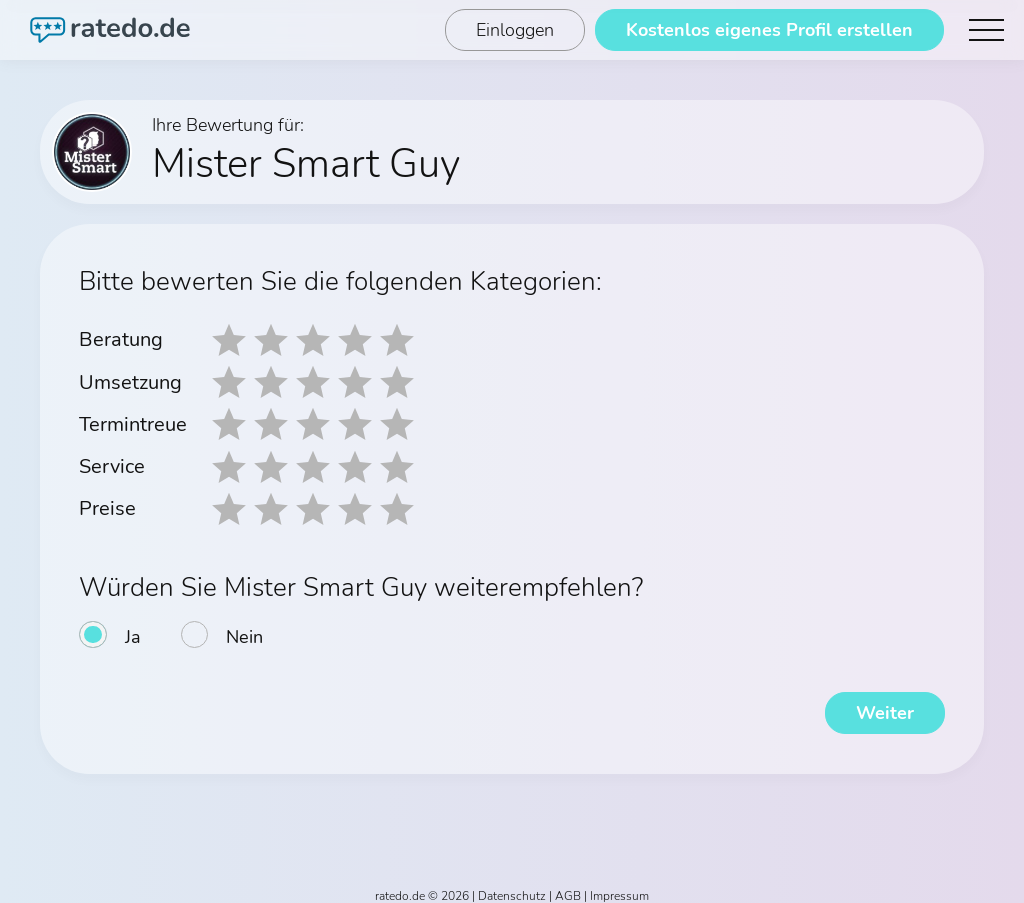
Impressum (619, 885)
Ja (133, 626)
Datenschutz (512, 885)
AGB (568, 885)
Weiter (884, 702)
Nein (244, 626)
